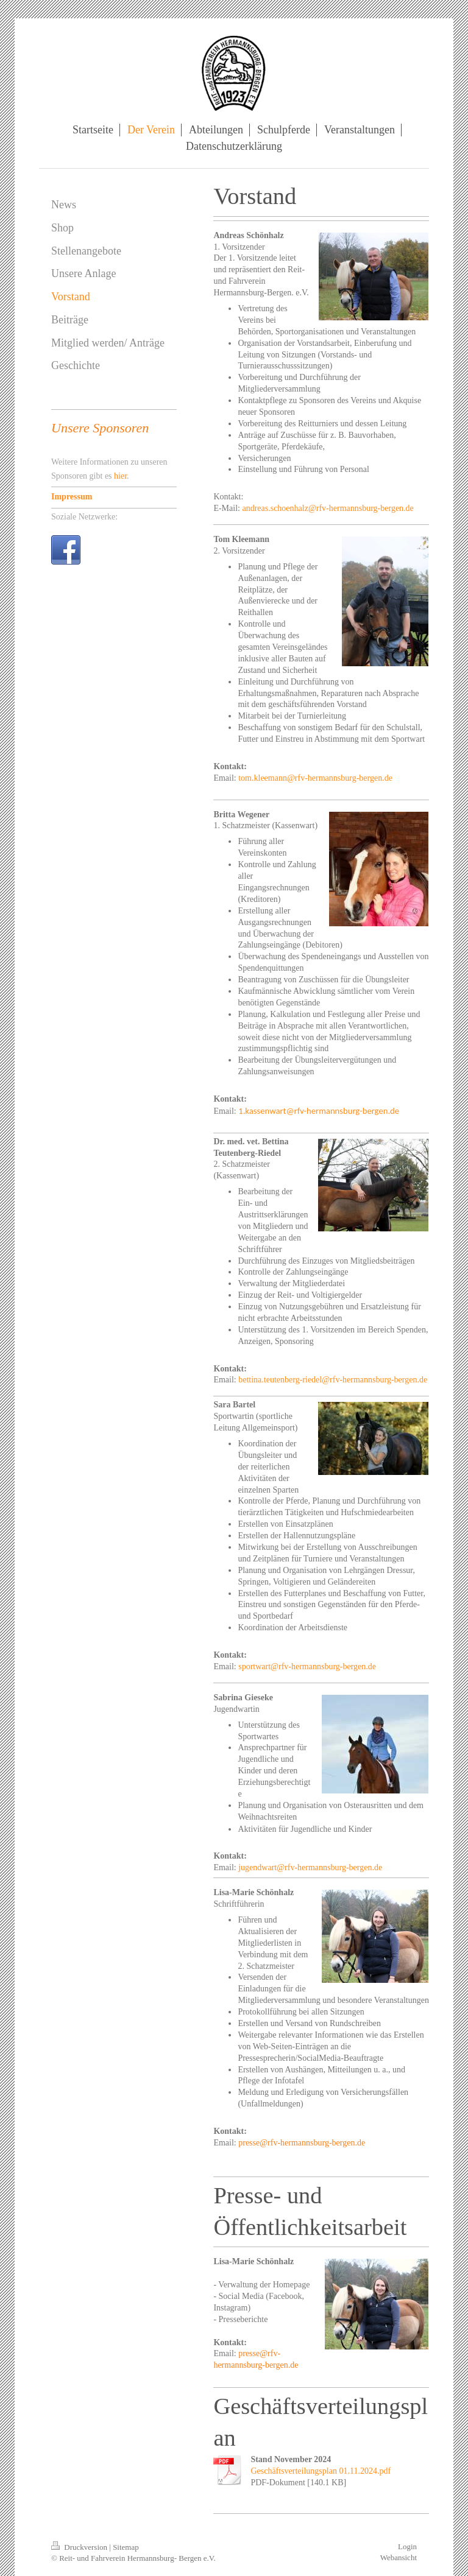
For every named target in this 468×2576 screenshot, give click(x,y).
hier (120, 475)
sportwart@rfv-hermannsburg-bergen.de (307, 1666)
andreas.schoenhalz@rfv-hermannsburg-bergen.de (327, 508)
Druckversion (80, 2547)
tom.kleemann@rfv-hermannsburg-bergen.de (315, 778)
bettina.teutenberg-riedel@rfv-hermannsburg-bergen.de (332, 1379)
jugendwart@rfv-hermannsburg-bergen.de (310, 1867)
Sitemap (126, 2547)
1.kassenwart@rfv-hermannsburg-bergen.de (318, 1110)
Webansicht (398, 2557)
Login (407, 2546)
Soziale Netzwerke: (84, 516)
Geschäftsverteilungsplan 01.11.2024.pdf (320, 2471)
